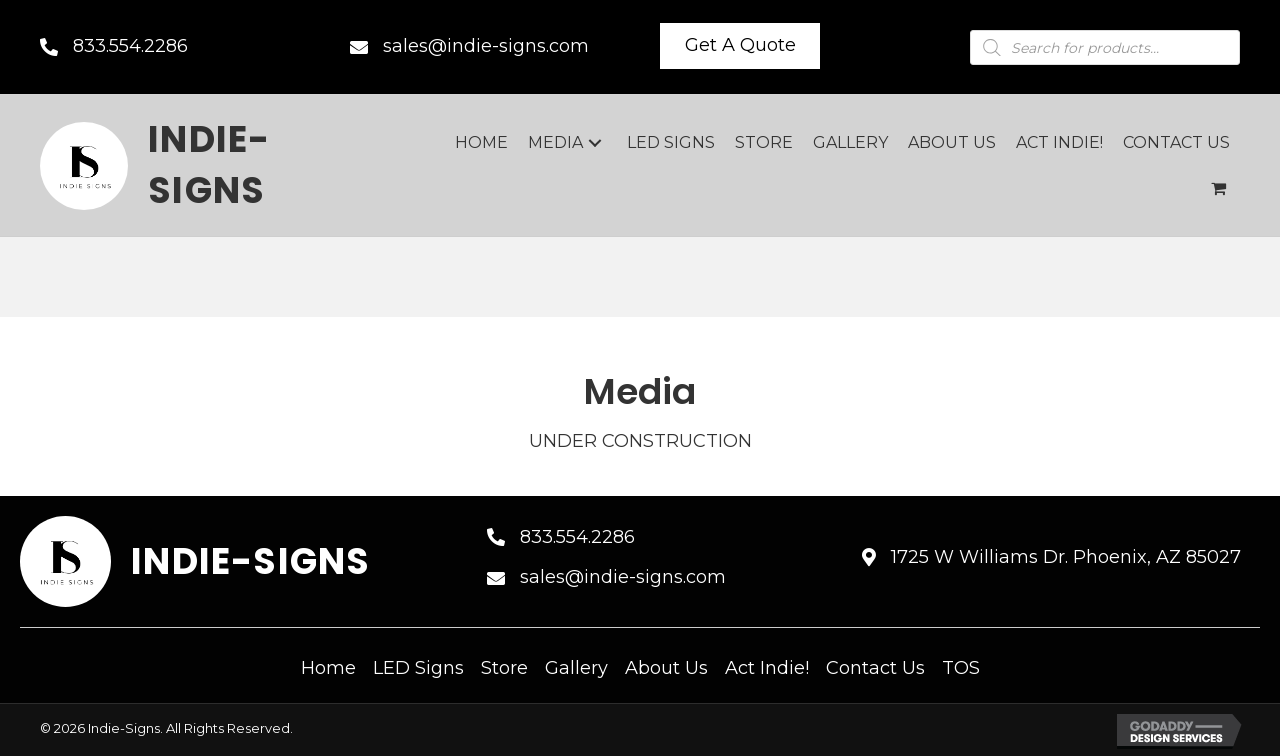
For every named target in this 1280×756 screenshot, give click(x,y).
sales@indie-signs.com (486, 46)
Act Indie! (767, 668)
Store (504, 668)
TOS (961, 668)
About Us (666, 668)
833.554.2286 (130, 46)
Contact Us (875, 668)
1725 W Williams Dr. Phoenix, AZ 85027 (1066, 557)
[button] (740, 46)
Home (328, 668)
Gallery (576, 668)
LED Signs (418, 668)
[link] (481, 143)
